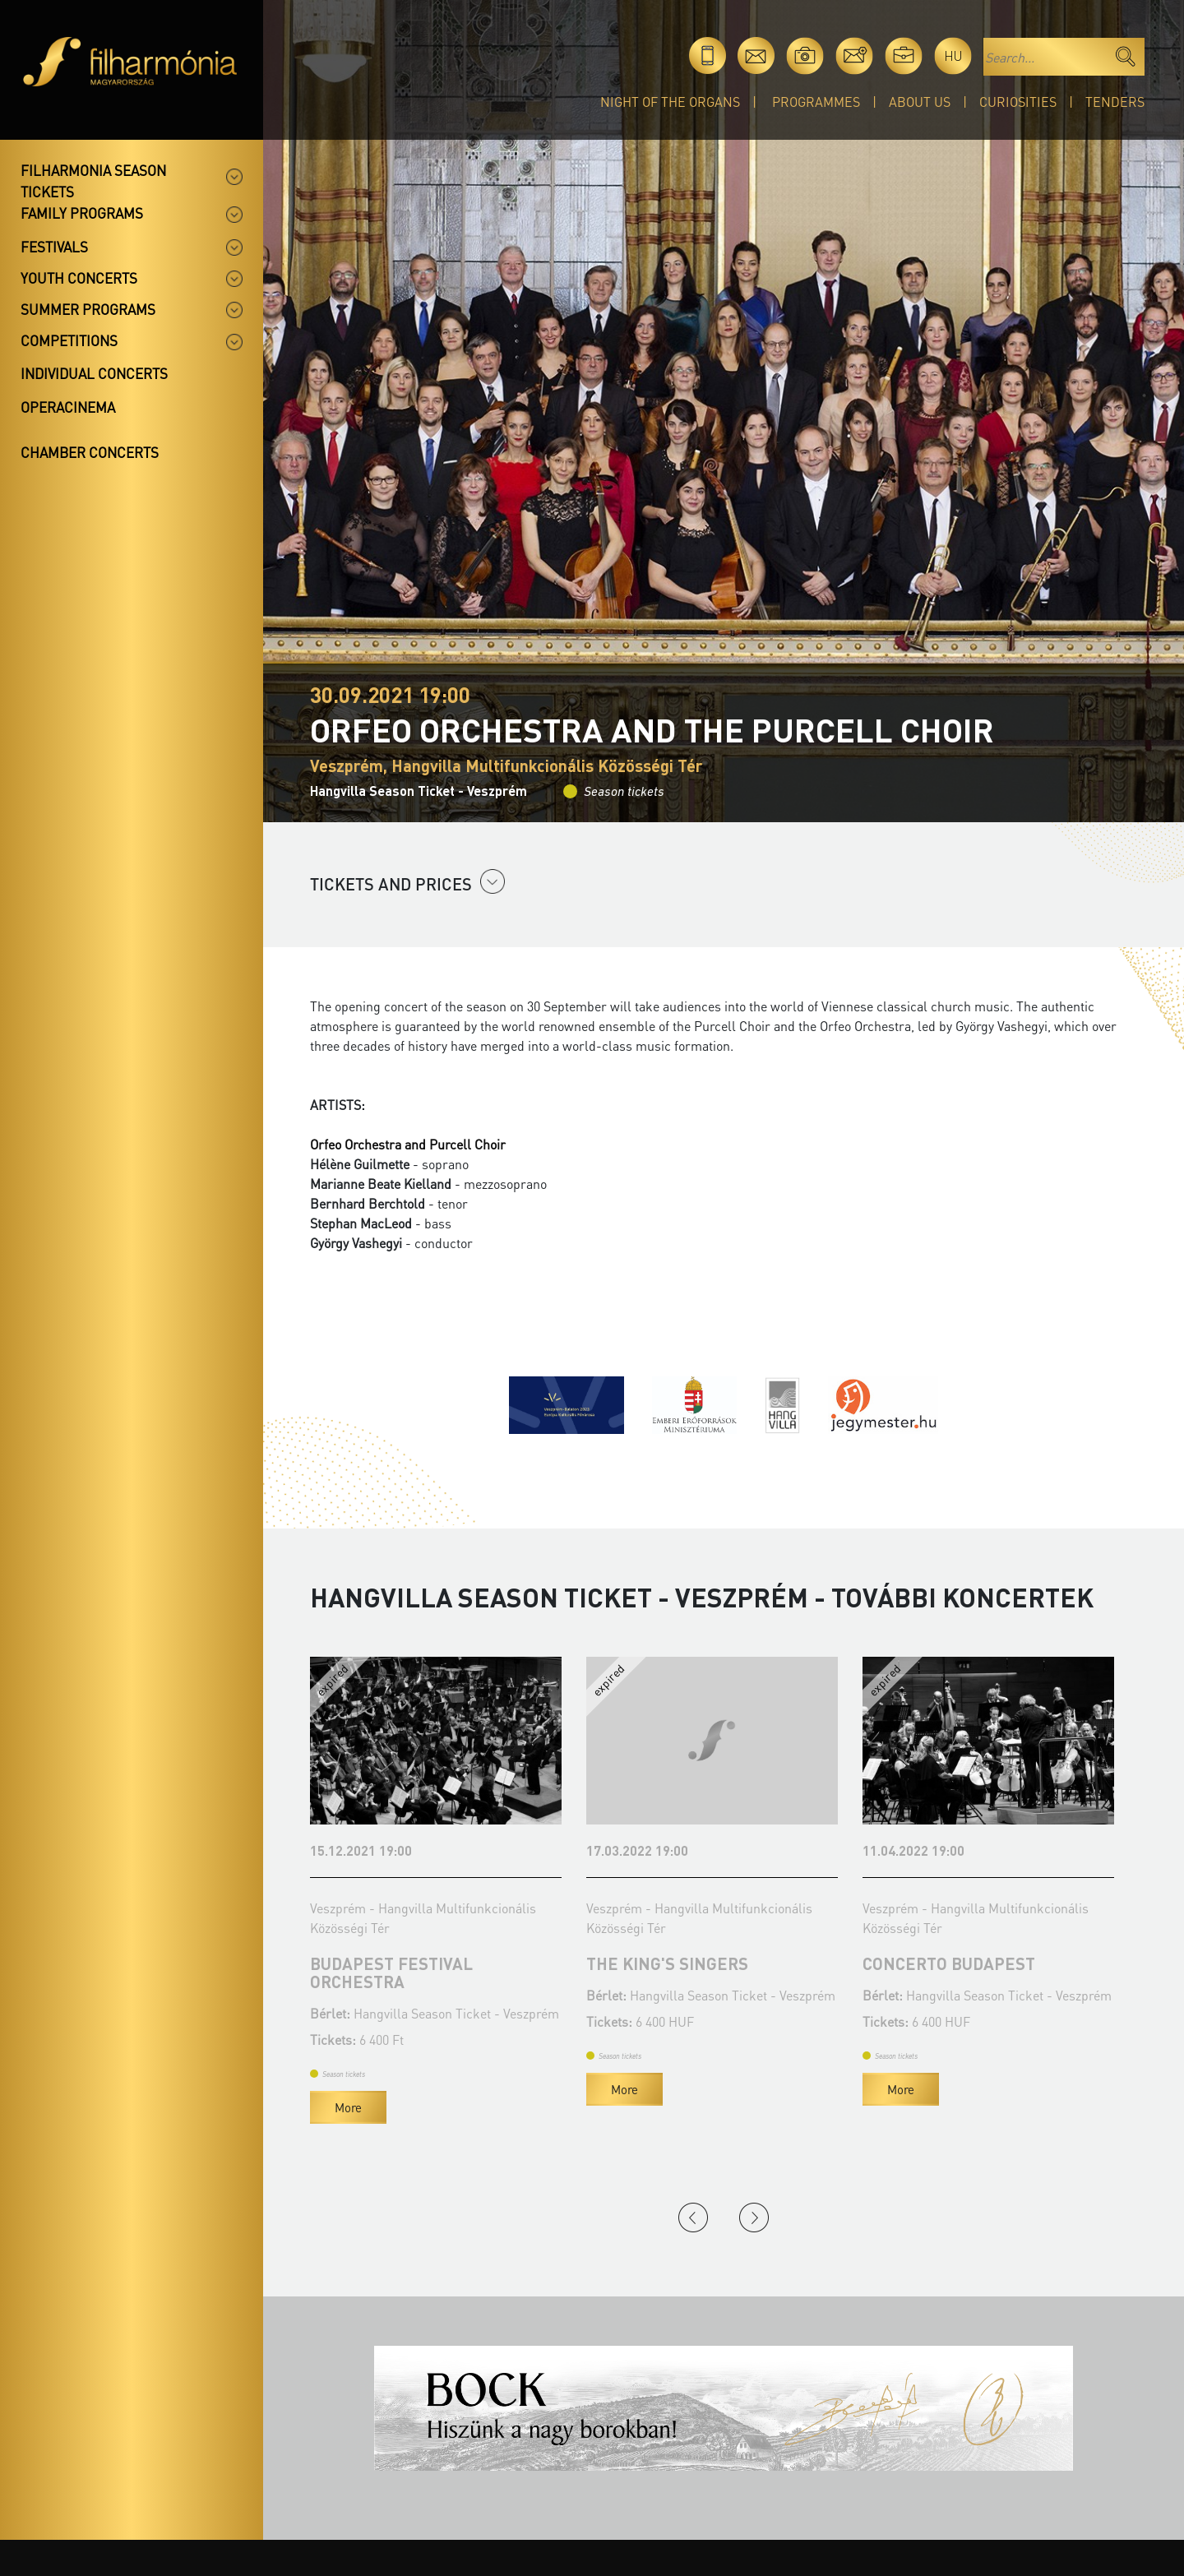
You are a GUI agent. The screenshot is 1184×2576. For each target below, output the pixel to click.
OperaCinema (68, 407)
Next (754, 2217)
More (348, 2107)
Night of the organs (670, 101)
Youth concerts (79, 278)
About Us (919, 101)
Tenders (1115, 101)
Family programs (82, 213)
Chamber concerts (90, 452)
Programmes (816, 101)
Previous (693, 2217)
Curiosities (1018, 101)
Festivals (54, 247)
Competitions (69, 340)
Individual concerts (94, 373)
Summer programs (88, 309)
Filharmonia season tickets (93, 181)
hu (953, 55)
